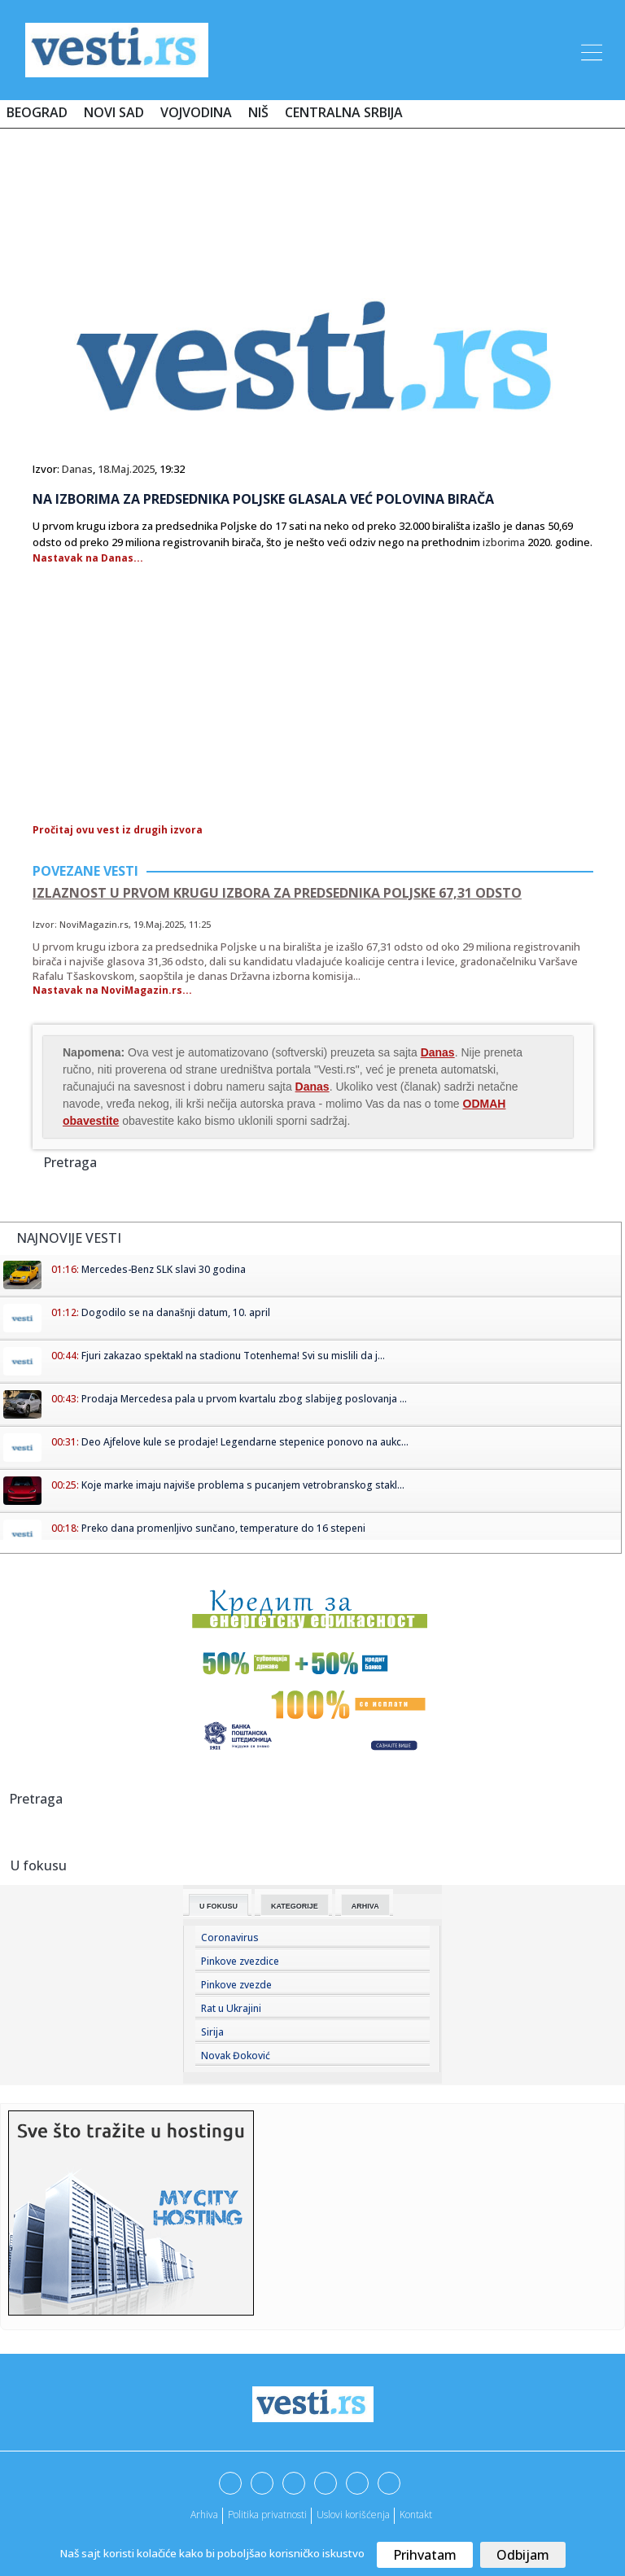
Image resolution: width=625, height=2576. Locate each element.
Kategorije (294, 1906)
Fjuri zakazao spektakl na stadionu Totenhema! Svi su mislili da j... (233, 1355)
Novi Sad (114, 112)
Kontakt (416, 2514)
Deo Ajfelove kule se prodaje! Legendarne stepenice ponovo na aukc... (245, 1442)
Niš (258, 112)
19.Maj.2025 (158, 924)
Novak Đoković (235, 2055)
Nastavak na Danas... (88, 558)
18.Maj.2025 (126, 468)
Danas (77, 468)
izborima (504, 542)
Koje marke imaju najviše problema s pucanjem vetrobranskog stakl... (242, 1485)
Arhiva (365, 1906)
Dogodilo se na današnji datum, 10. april (175, 1312)
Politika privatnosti (267, 2514)
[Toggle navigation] (590, 49)
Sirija (212, 2032)
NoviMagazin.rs (94, 924)
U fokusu (218, 1906)
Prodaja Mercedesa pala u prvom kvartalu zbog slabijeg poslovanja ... (244, 1399)
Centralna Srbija (344, 112)
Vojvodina (196, 112)
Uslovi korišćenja (353, 2514)
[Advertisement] (312, 189)
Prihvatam (425, 2555)
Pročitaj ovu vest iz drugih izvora (118, 830)
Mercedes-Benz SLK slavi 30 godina (163, 1269)
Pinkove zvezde (236, 1985)
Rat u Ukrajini (231, 2008)
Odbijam (522, 2555)
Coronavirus (230, 1937)
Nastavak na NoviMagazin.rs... (112, 990)
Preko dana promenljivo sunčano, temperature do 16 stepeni (223, 1528)
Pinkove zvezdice (240, 1961)
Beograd (37, 112)
